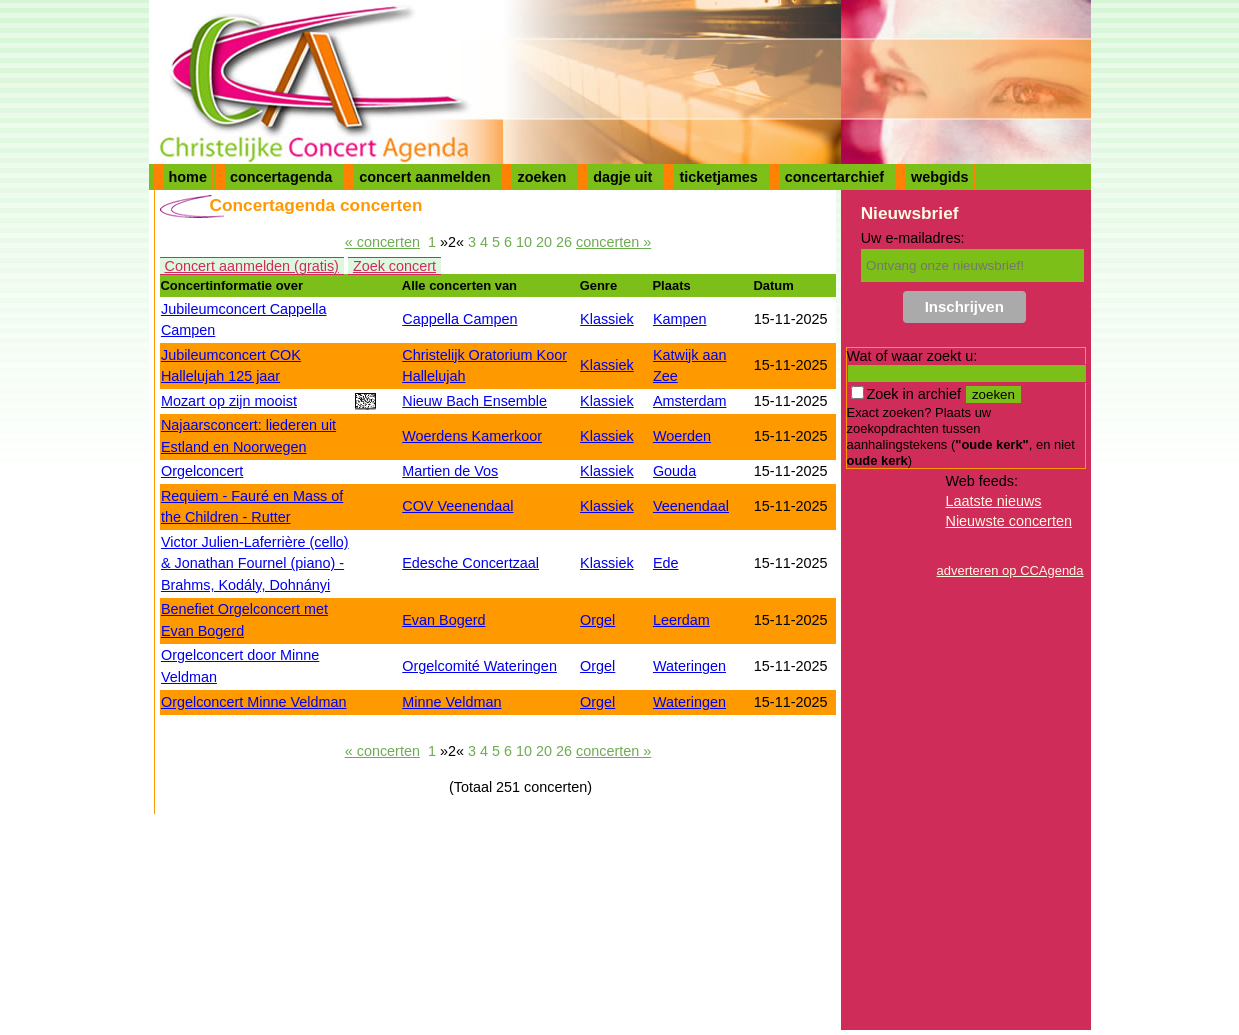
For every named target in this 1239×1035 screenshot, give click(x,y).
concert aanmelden (424, 177)
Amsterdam (690, 401)
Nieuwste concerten (1009, 521)
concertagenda (281, 177)
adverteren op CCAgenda (1010, 570)
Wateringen (689, 666)
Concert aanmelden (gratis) (252, 266)
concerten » (613, 242)
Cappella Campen (459, 319)
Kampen (680, 319)
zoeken (541, 177)
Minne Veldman (451, 702)
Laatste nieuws (994, 501)
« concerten (382, 242)
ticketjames (718, 177)
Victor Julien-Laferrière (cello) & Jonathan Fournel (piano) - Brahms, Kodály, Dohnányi (255, 563)
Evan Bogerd (443, 620)
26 (564, 242)
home (188, 177)
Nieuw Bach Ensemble (474, 401)
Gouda (674, 471)
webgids (940, 177)
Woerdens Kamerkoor (472, 436)
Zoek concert (394, 266)
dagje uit (622, 177)
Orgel (597, 620)
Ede (666, 563)
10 (524, 242)
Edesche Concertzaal (470, 563)
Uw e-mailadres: (913, 238)
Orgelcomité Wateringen (479, 666)
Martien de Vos (450, 471)
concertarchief (834, 177)
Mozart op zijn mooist (229, 401)
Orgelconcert (202, 471)
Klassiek (607, 319)
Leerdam (681, 620)
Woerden (682, 436)
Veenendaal (691, 506)
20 (544, 242)
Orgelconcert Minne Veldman (254, 702)
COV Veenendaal (457, 506)
